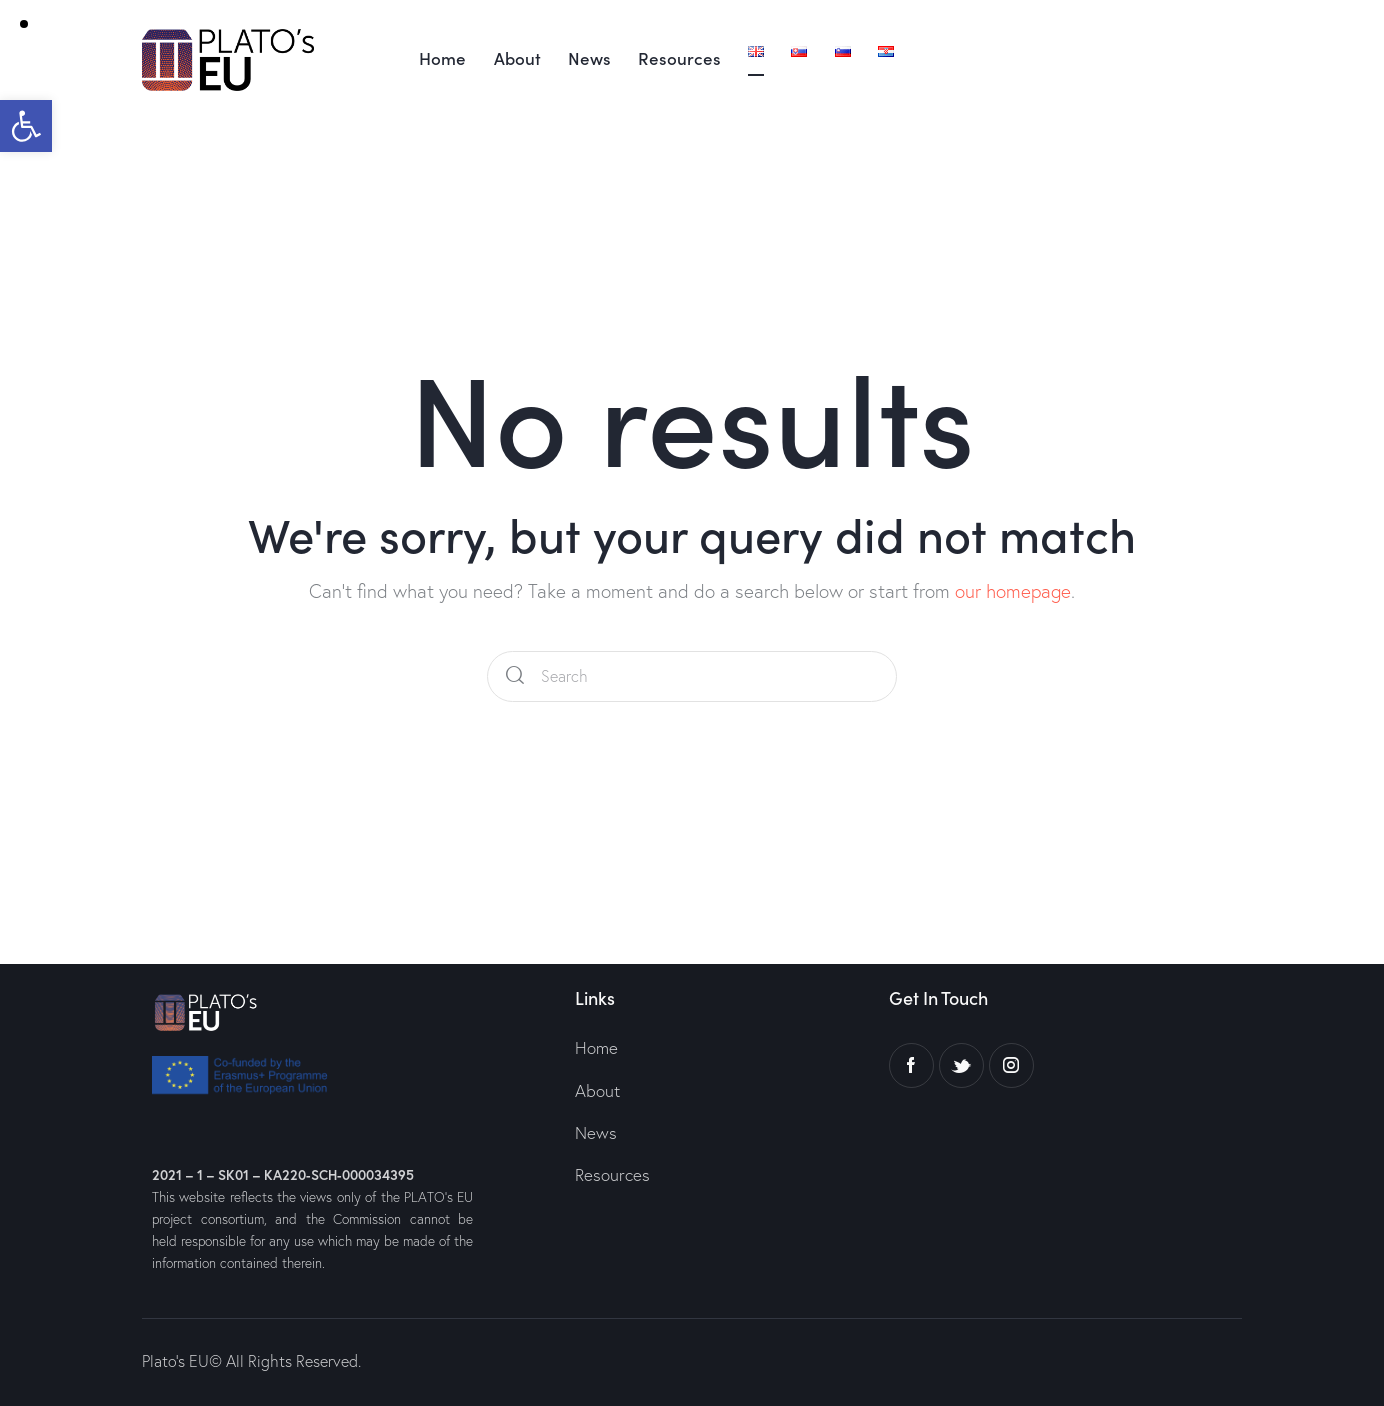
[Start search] (515, 676)
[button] (26, 126)
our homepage (1013, 591)
